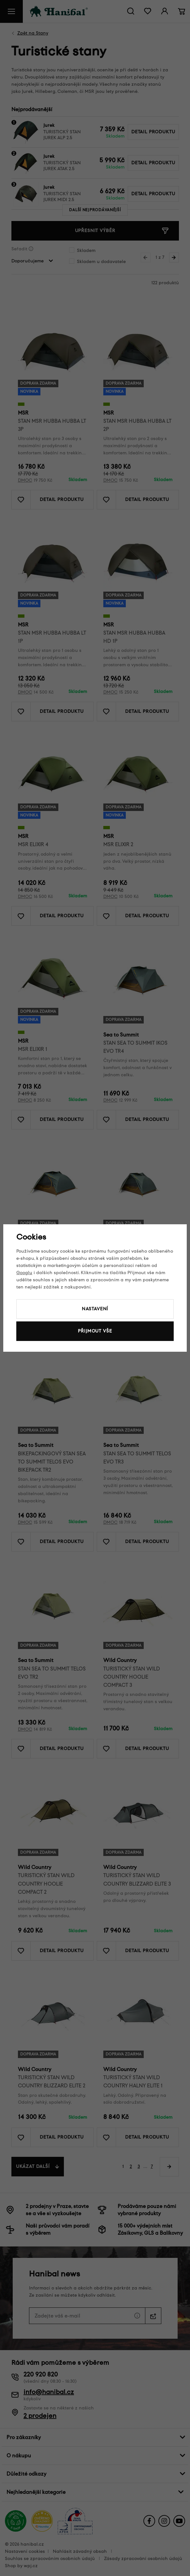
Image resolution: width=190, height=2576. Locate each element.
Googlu (24, 1272)
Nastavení (95, 1309)
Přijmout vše (95, 1331)
